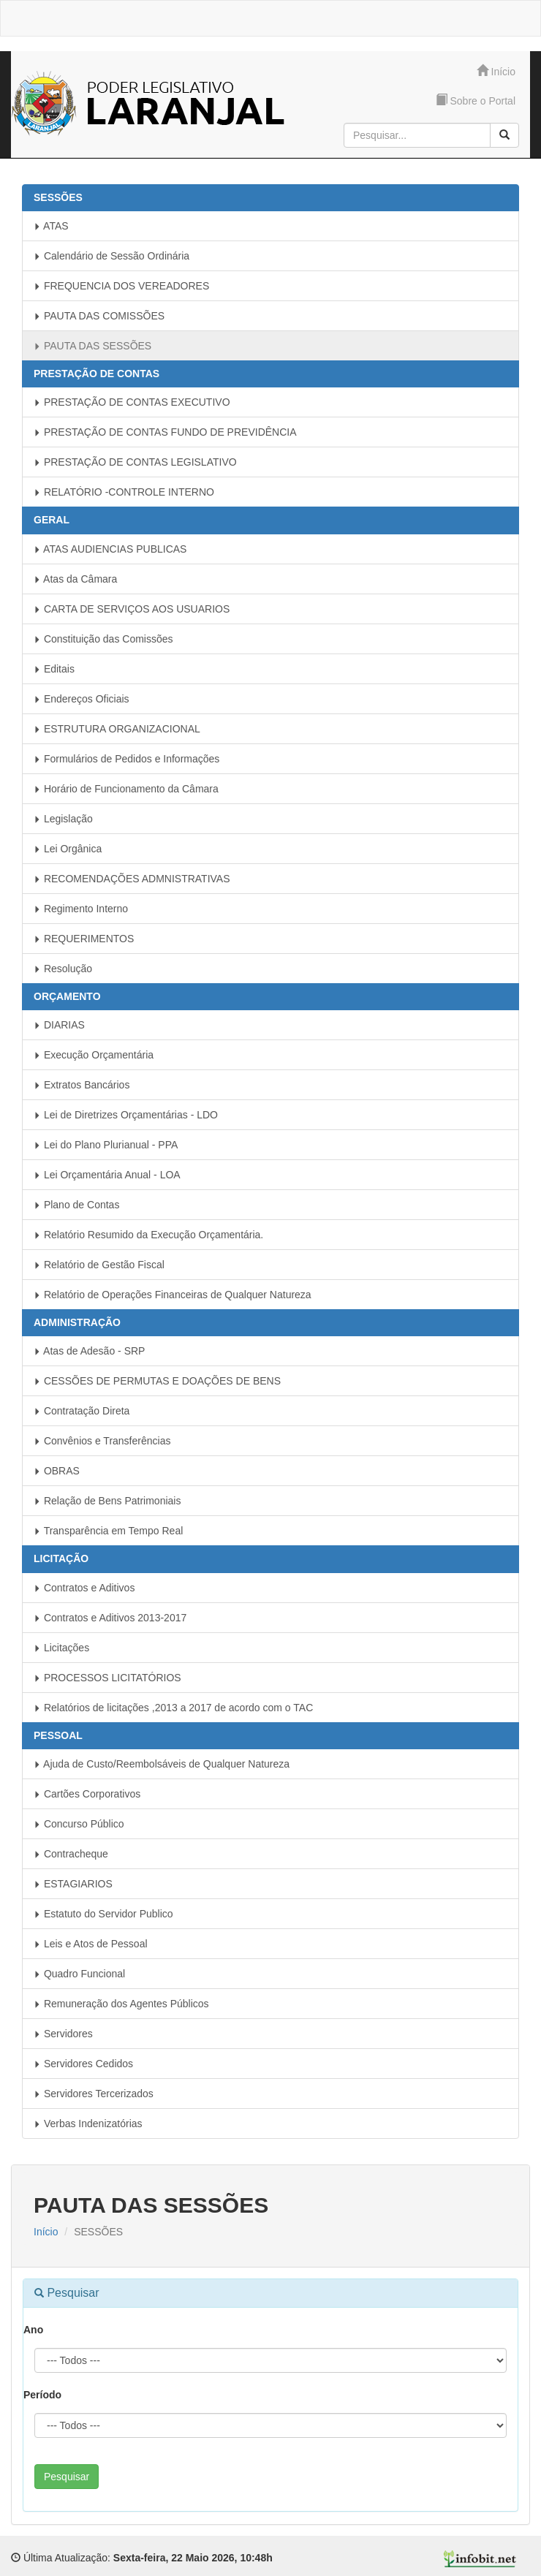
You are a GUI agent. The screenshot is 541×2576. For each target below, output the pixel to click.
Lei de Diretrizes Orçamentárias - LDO (126, 1115)
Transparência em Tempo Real (108, 1531)
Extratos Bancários (81, 1085)
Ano (33, 2330)
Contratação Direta (81, 1411)
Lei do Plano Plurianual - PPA (106, 1145)
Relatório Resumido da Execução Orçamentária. (148, 1234)
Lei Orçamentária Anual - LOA (107, 1175)
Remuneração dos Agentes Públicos (121, 2003)
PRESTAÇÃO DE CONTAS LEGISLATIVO (135, 462)
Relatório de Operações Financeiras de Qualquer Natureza (172, 1294)
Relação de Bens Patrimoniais (107, 1501)
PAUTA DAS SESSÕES (92, 346)
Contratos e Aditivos (84, 1588)
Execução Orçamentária (94, 1055)
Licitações (61, 1647)
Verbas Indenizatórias (88, 2123)
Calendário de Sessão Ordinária (111, 256)
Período (42, 2395)
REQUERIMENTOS (84, 938)
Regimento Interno (81, 908)
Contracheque (71, 1854)
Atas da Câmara (75, 579)
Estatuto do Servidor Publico (103, 1914)
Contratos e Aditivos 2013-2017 (110, 1618)
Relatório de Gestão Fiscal (99, 1264)
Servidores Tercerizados (94, 2093)
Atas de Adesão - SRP (89, 1351)
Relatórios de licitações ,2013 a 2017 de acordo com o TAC (173, 1707)
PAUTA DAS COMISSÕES (99, 316)
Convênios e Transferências (102, 1441)
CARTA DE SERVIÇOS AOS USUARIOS (132, 609)
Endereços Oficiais (81, 699)
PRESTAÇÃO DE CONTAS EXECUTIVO (132, 402)
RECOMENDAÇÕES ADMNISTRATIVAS (132, 878)
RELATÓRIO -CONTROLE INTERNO (124, 492)
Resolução (63, 968)
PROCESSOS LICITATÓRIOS (107, 1677)
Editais (54, 669)
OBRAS (57, 1471)
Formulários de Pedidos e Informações (126, 759)
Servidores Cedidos (83, 2063)
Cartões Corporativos (87, 1794)
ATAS (51, 226)
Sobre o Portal (475, 100)
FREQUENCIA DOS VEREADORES (121, 286)
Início (496, 71)
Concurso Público (79, 1824)
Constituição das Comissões (103, 639)
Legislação (63, 819)
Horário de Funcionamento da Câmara (126, 789)
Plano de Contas (76, 1205)
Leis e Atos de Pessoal (91, 1944)
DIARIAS (59, 1025)
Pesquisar (66, 2476)
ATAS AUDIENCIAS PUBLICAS (110, 549)
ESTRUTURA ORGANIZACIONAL (117, 729)
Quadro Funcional (79, 1974)
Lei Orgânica (68, 849)
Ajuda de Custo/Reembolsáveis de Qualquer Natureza (162, 1764)
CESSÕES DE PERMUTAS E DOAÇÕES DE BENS (157, 1381)
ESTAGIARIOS (73, 1884)
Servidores (63, 2033)
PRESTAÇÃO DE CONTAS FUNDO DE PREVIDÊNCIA (165, 432)
